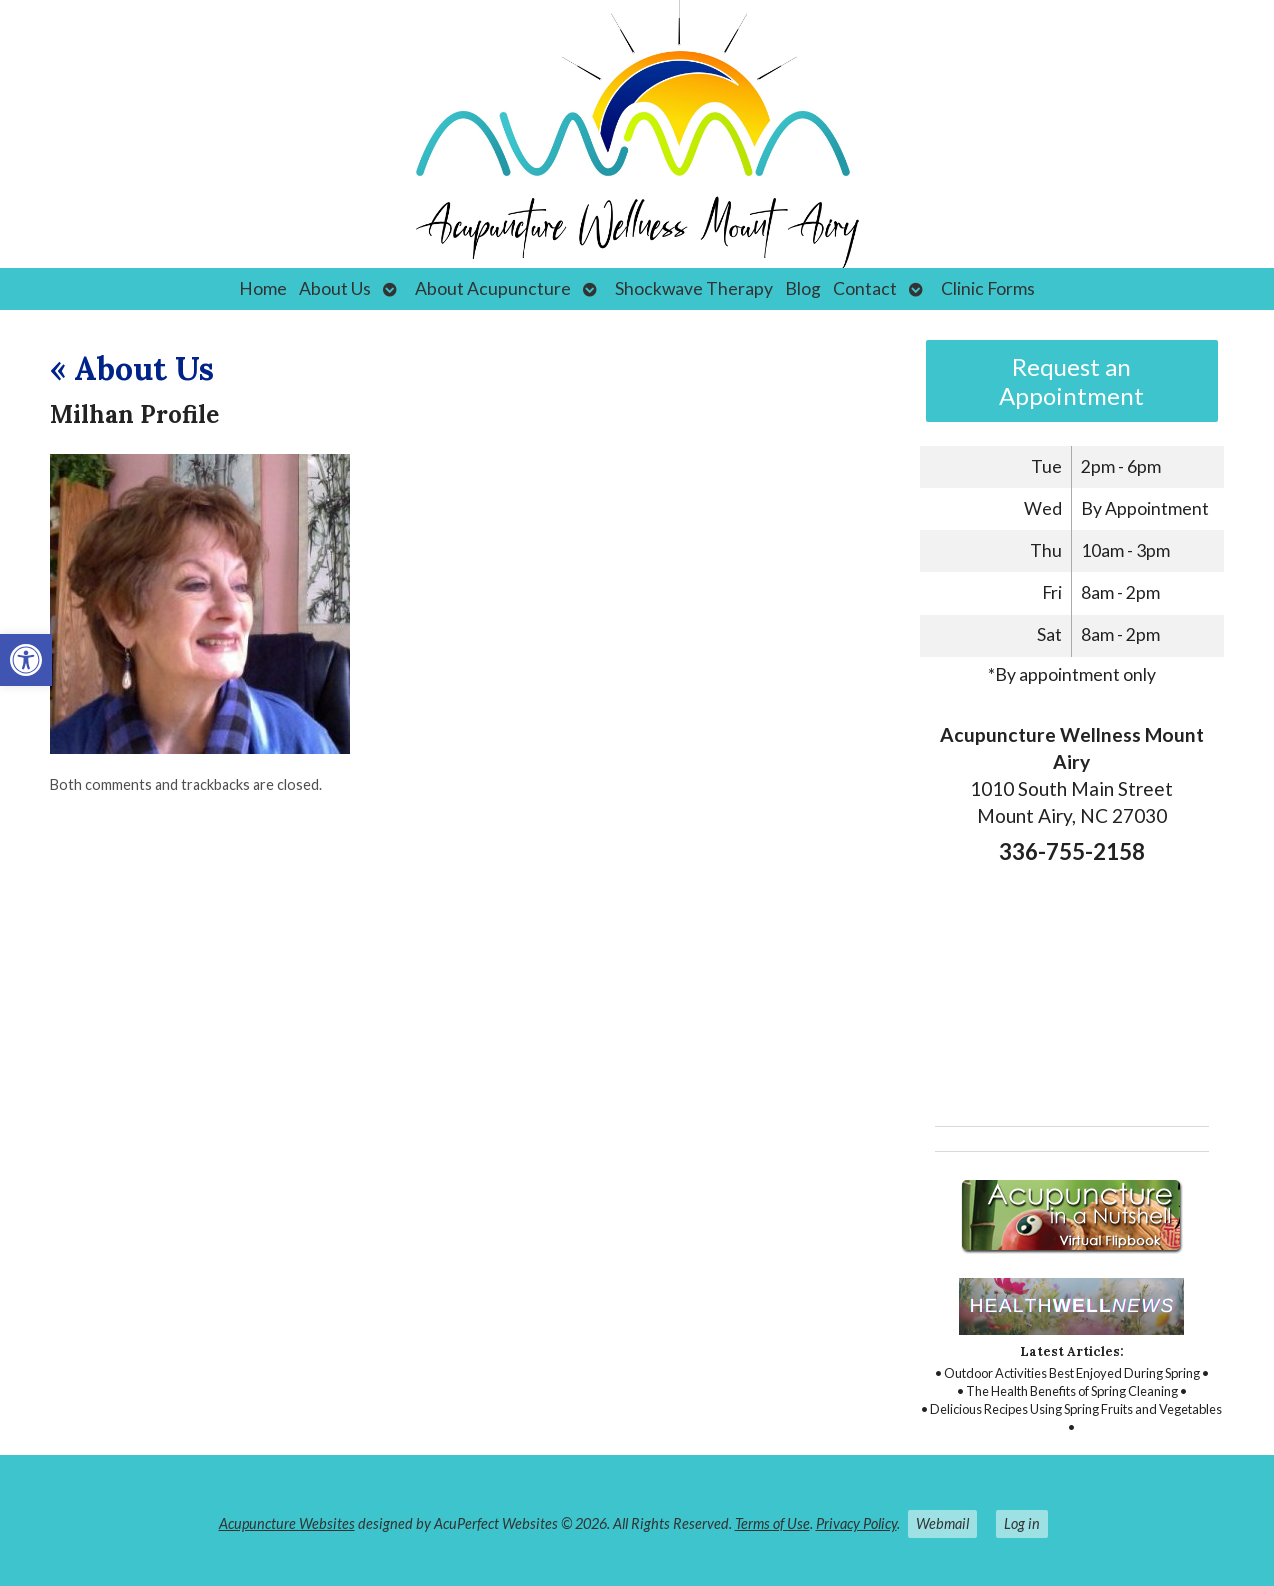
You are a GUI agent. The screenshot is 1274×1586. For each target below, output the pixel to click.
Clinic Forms (988, 288)
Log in (1022, 1523)
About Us (335, 288)
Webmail (942, 1523)
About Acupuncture (493, 288)
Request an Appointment (1071, 381)
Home (263, 288)
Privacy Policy (856, 1523)
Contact (865, 288)
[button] (26, 660)
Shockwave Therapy (694, 288)
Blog (803, 288)
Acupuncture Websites (287, 1523)
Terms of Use (772, 1523)
